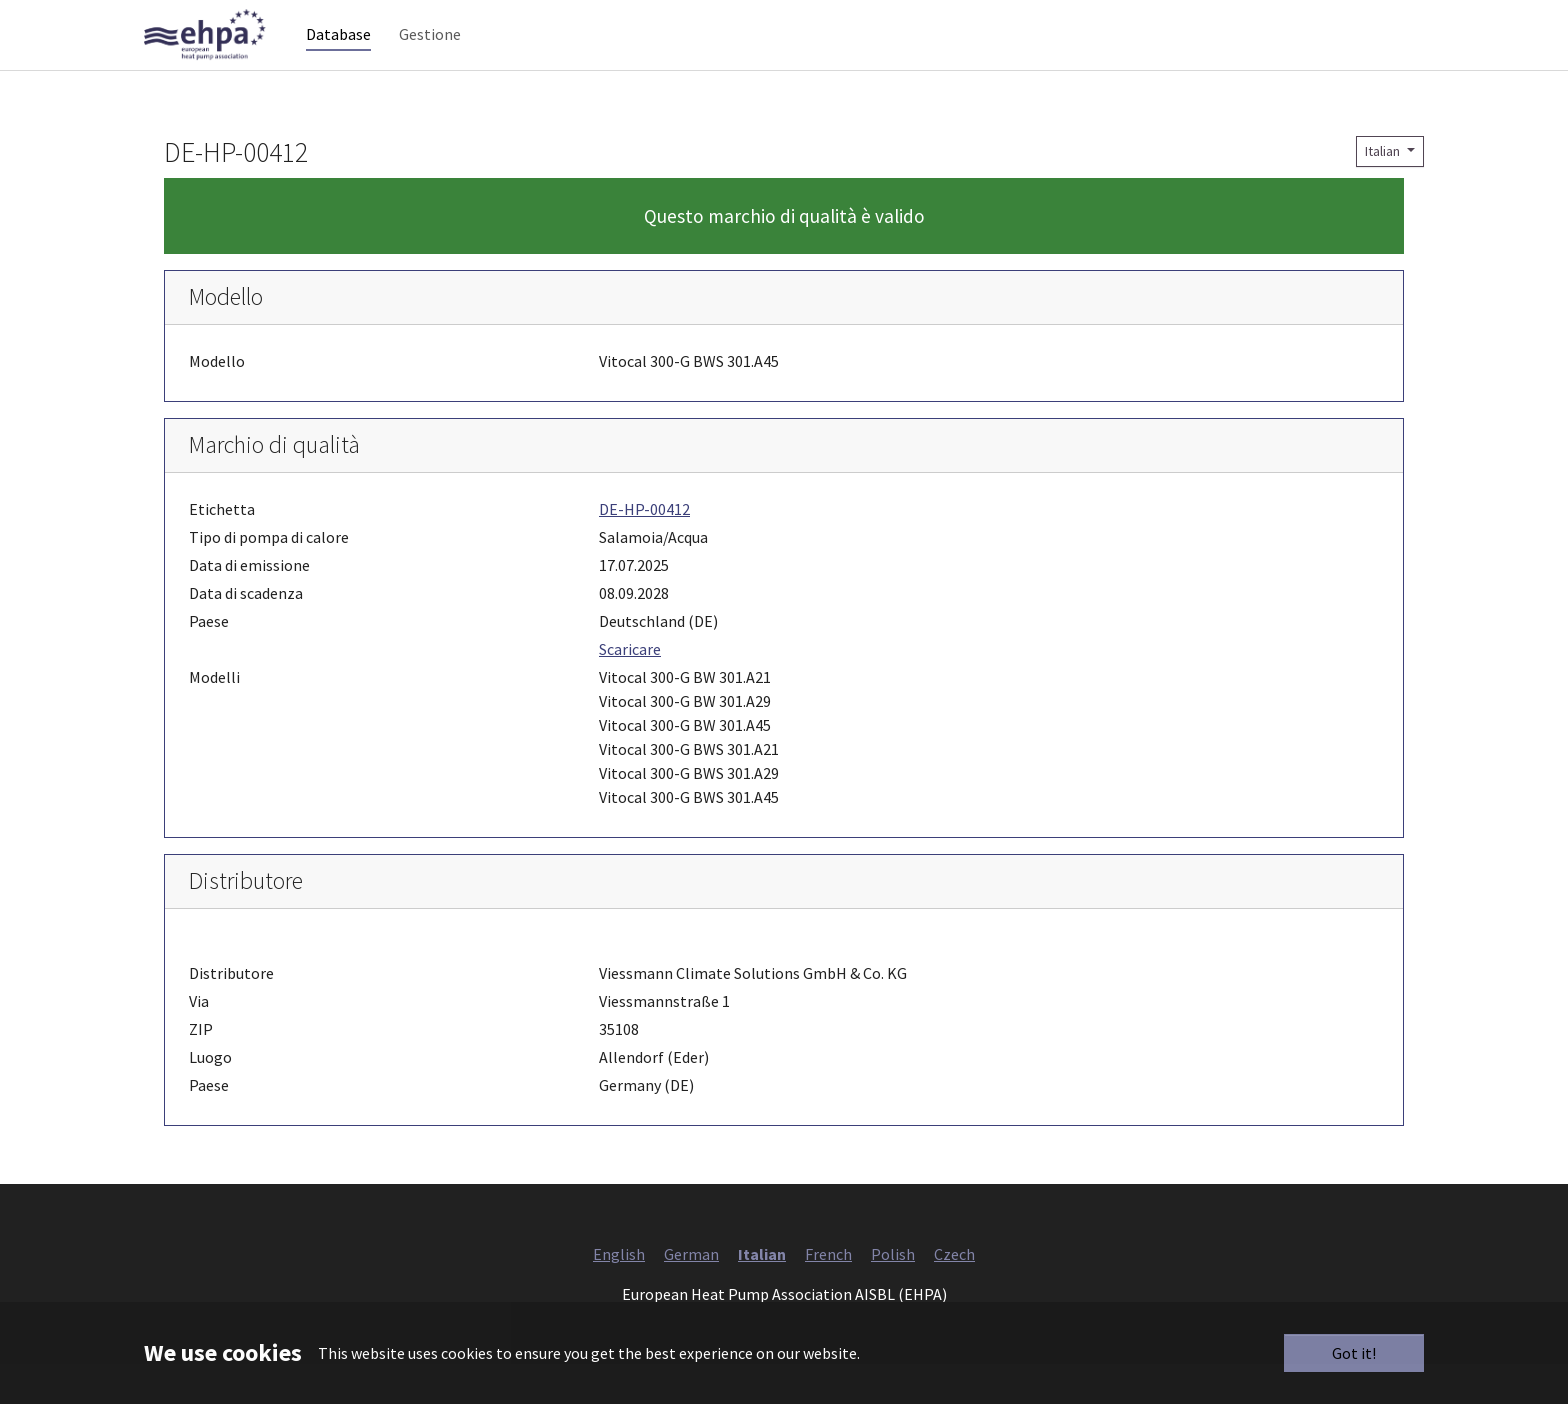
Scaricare (630, 689)
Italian (1384, 191)
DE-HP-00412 (644, 549)
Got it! (1354, 1353)
